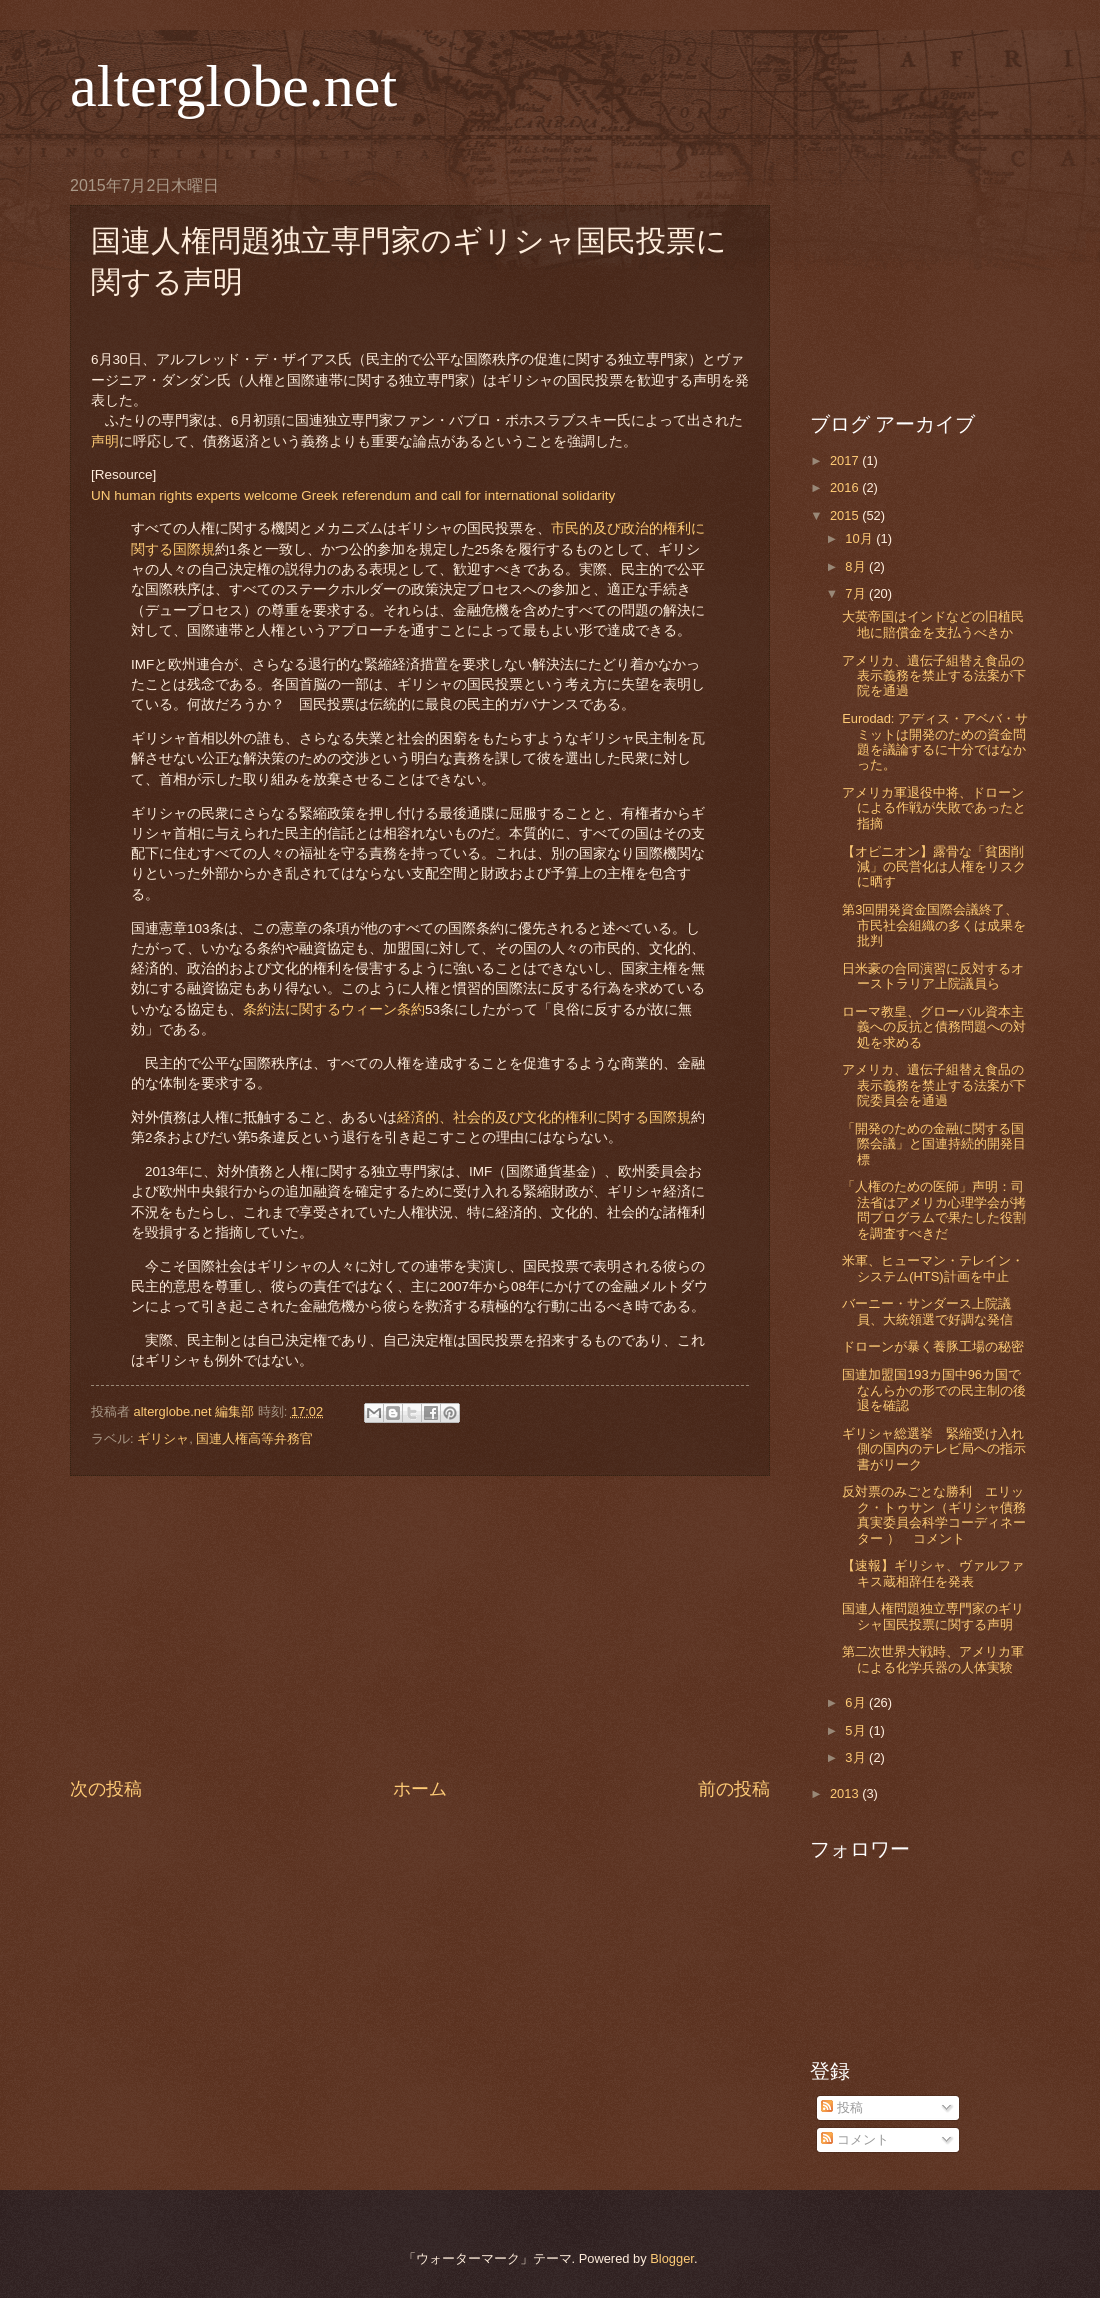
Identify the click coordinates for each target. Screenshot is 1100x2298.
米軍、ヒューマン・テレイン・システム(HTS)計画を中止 (933, 1268)
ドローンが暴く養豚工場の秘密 (933, 1346)
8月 (857, 566)
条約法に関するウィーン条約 (334, 1009)
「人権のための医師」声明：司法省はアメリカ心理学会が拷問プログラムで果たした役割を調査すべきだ (934, 1209)
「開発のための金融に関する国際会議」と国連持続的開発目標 (934, 1144)
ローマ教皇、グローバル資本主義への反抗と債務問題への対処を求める (934, 1027)
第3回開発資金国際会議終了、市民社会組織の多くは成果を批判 (934, 925)
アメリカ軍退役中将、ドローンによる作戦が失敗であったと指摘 (934, 808)
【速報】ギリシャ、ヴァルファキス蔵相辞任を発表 (933, 1573)
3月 (857, 1757)
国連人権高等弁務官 (254, 1438)
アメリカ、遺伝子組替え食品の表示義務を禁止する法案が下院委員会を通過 (934, 1085)
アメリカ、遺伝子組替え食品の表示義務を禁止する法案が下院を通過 (934, 676)
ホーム (420, 1789)
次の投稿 (106, 1789)
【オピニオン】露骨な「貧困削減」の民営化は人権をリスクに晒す (934, 867)
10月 (860, 538)
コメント (855, 2139)
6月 (857, 1702)
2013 (846, 1793)
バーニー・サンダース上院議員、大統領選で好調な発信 (927, 1311)
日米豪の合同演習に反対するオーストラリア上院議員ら (933, 976)
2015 (846, 515)
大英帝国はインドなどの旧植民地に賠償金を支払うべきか (933, 624)
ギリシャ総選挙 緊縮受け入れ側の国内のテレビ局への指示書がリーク (934, 1449)
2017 (846, 460)
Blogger (672, 2258)
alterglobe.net (233, 86)
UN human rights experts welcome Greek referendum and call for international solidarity (353, 495)
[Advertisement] (420, 1627)
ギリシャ (163, 1438)
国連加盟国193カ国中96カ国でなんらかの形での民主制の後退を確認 (934, 1390)
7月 (857, 593)
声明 (105, 441)
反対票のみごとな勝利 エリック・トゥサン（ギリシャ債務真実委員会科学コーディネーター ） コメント (934, 1514)
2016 (846, 487)
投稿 (842, 2107)
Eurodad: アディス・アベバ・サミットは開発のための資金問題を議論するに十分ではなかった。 (935, 741)
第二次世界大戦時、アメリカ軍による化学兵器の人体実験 (933, 1659)
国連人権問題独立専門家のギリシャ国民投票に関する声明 (933, 1616)
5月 (857, 1730)
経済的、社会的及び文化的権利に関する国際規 (544, 1117)
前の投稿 (734, 1789)
